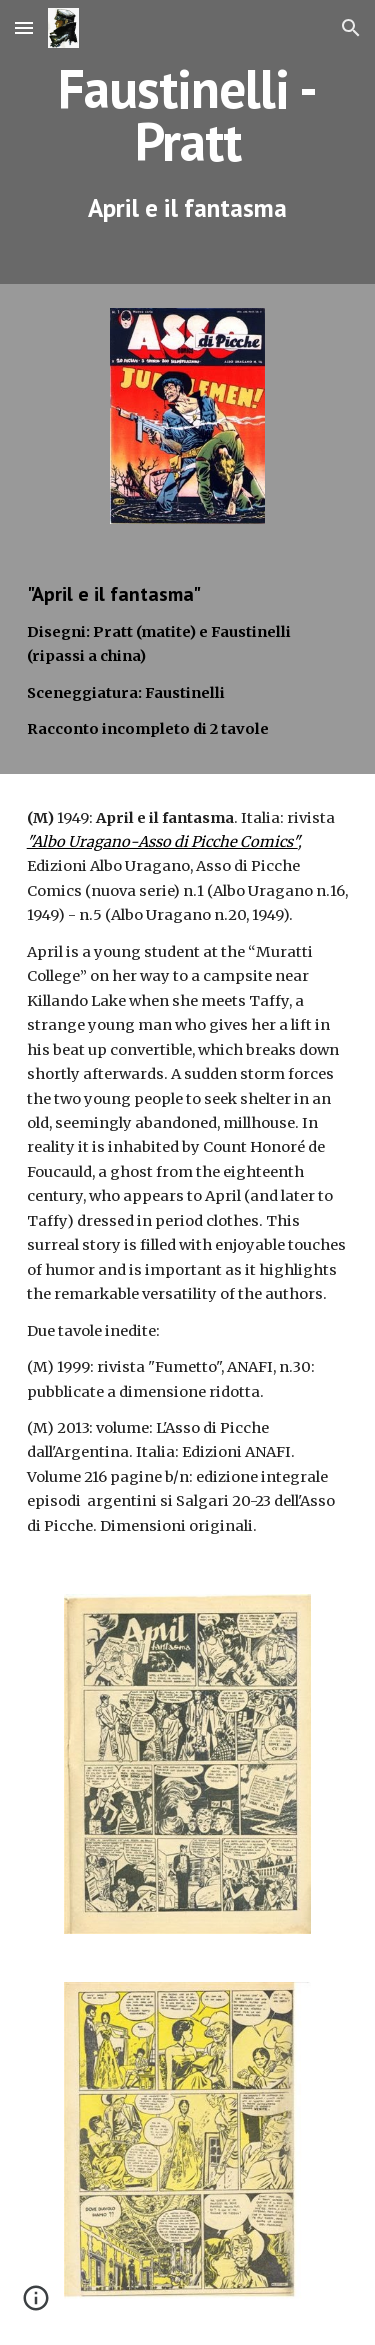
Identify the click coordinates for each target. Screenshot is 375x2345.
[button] (24, 27)
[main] (188, 142)
